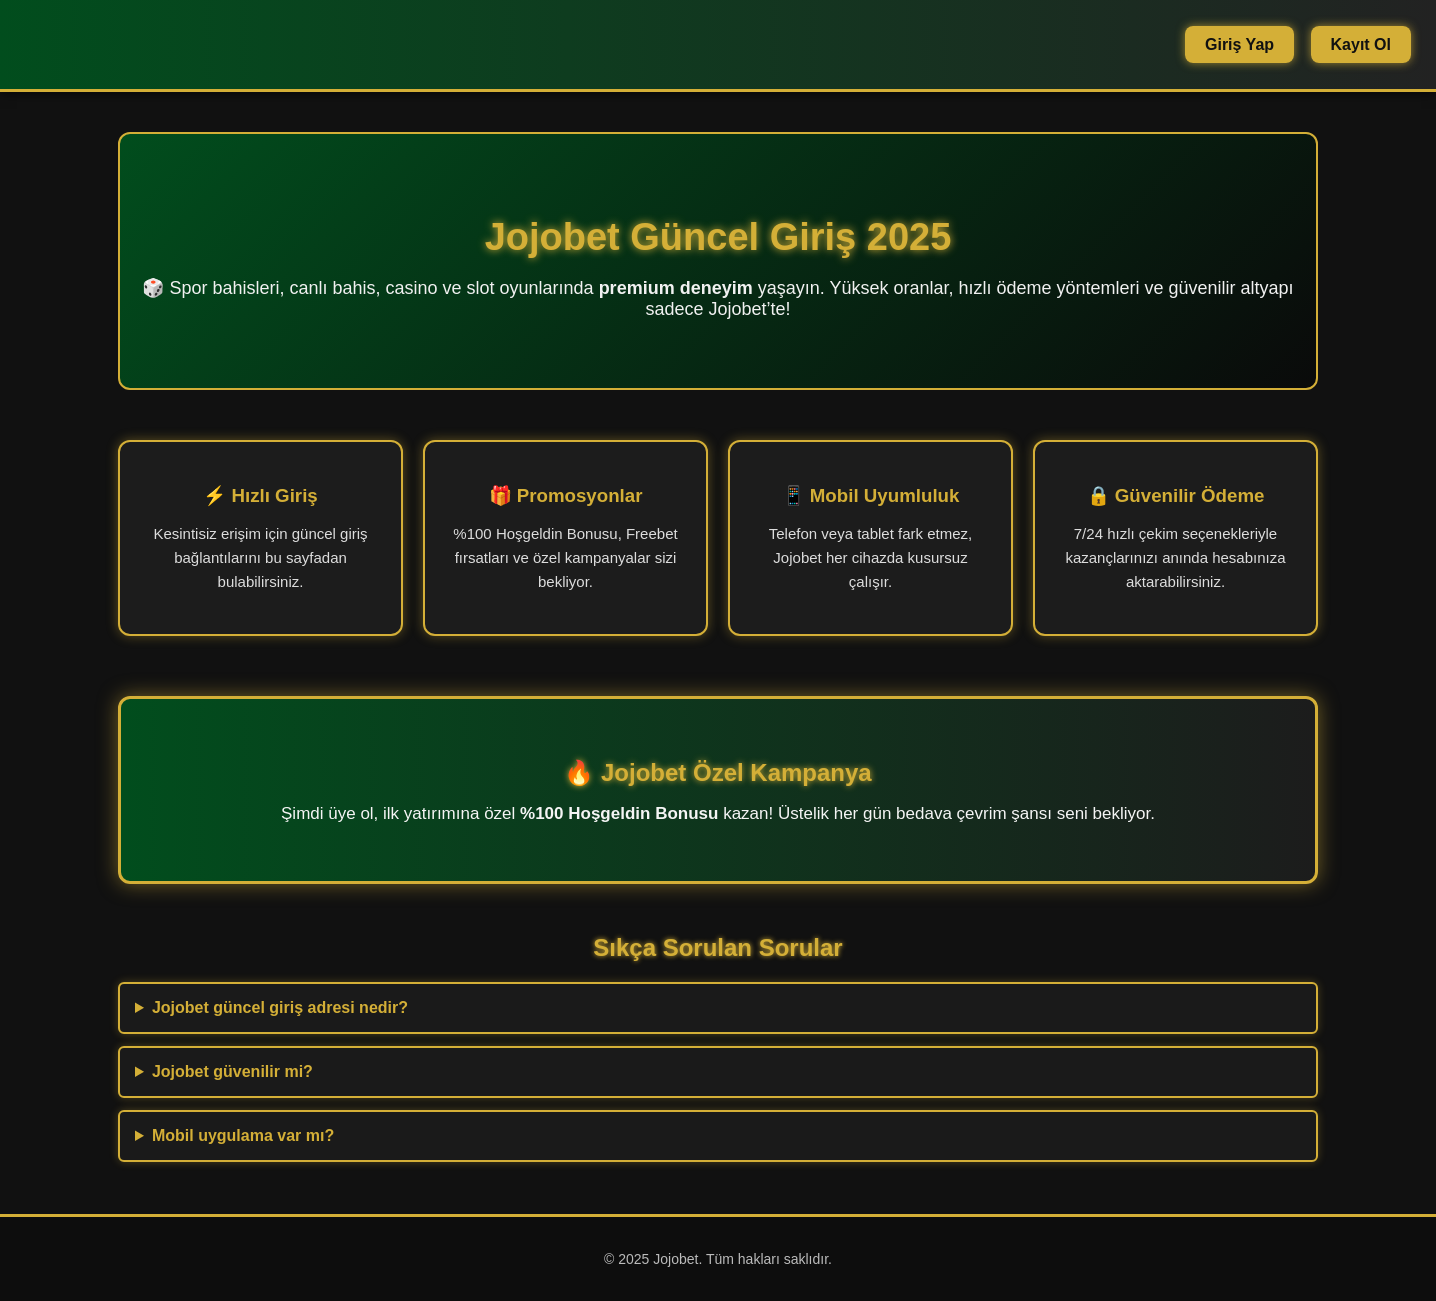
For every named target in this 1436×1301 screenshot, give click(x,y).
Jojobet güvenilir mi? (232, 1071)
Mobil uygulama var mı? (243, 1135)
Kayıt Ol (1361, 44)
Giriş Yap (1239, 44)
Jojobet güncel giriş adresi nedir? (280, 1007)
